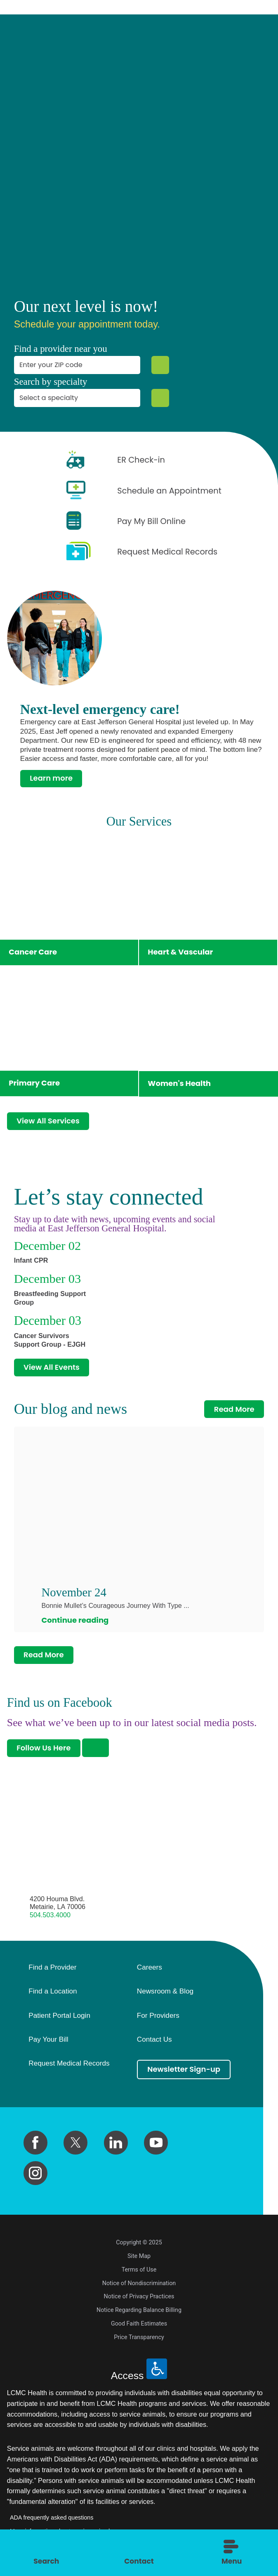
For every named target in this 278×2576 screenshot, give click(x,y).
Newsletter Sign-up (184, 2069)
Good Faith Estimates (139, 2323)
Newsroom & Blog (165, 1991)
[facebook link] (35, 2142)
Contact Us (154, 2039)
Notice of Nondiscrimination (139, 2282)
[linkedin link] (116, 2142)
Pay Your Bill (48, 2039)
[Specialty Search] (160, 398)
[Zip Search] (160, 365)
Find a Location (52, 1991)
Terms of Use (139, 2269)
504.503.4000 (50, 1914)
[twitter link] (75, 2142)
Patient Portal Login (59, 2015)
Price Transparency (139, 2336)
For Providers (158, 2015)
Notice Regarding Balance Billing (139, 2309)
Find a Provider (52, 1967)
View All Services (48, 1121)
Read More (234, 1410)
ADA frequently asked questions (51, 2517)
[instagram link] (35, 2173)
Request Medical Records (68, 2063)
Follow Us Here (43, 1748)
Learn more (51, 779)
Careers (149, 1967)
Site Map (139, 2255)
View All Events (52, 1368)
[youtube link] (156, 2142)
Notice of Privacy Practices (139, 2296)
